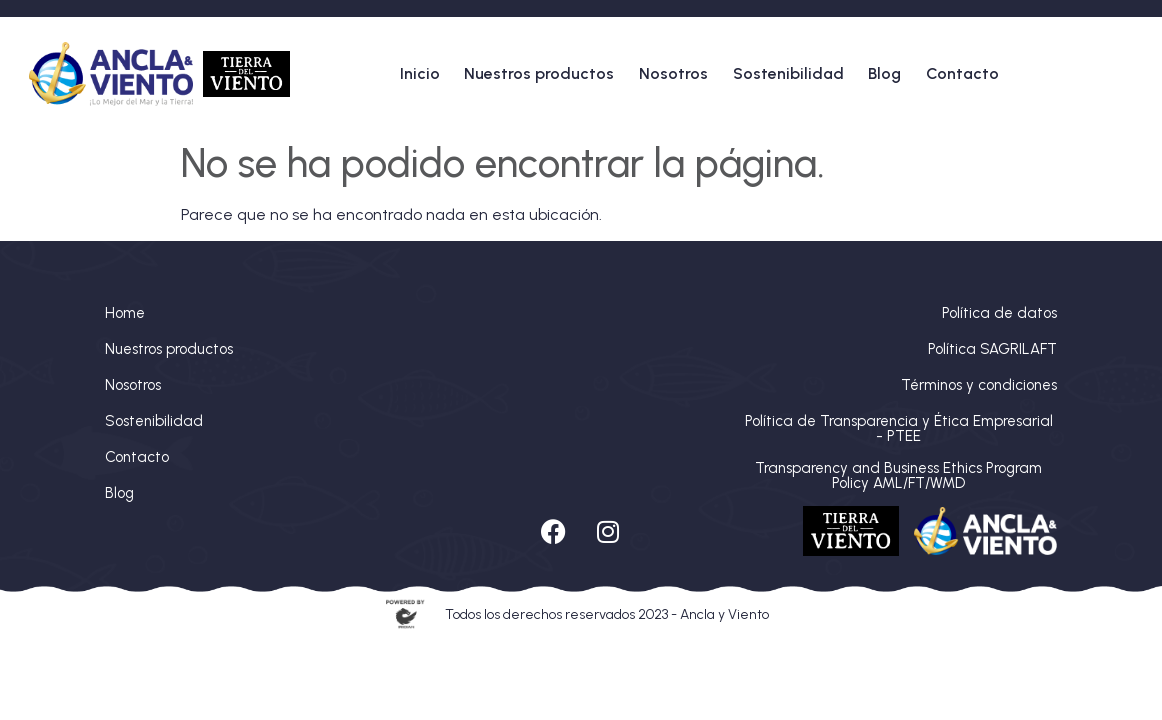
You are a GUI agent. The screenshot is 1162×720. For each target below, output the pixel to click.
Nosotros (673, 73)
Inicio (420, 73)
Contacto (962, 73)
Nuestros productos (539, 73)
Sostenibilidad (788, 73)
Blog (884, 73)
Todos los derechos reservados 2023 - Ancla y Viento (607, 614)
